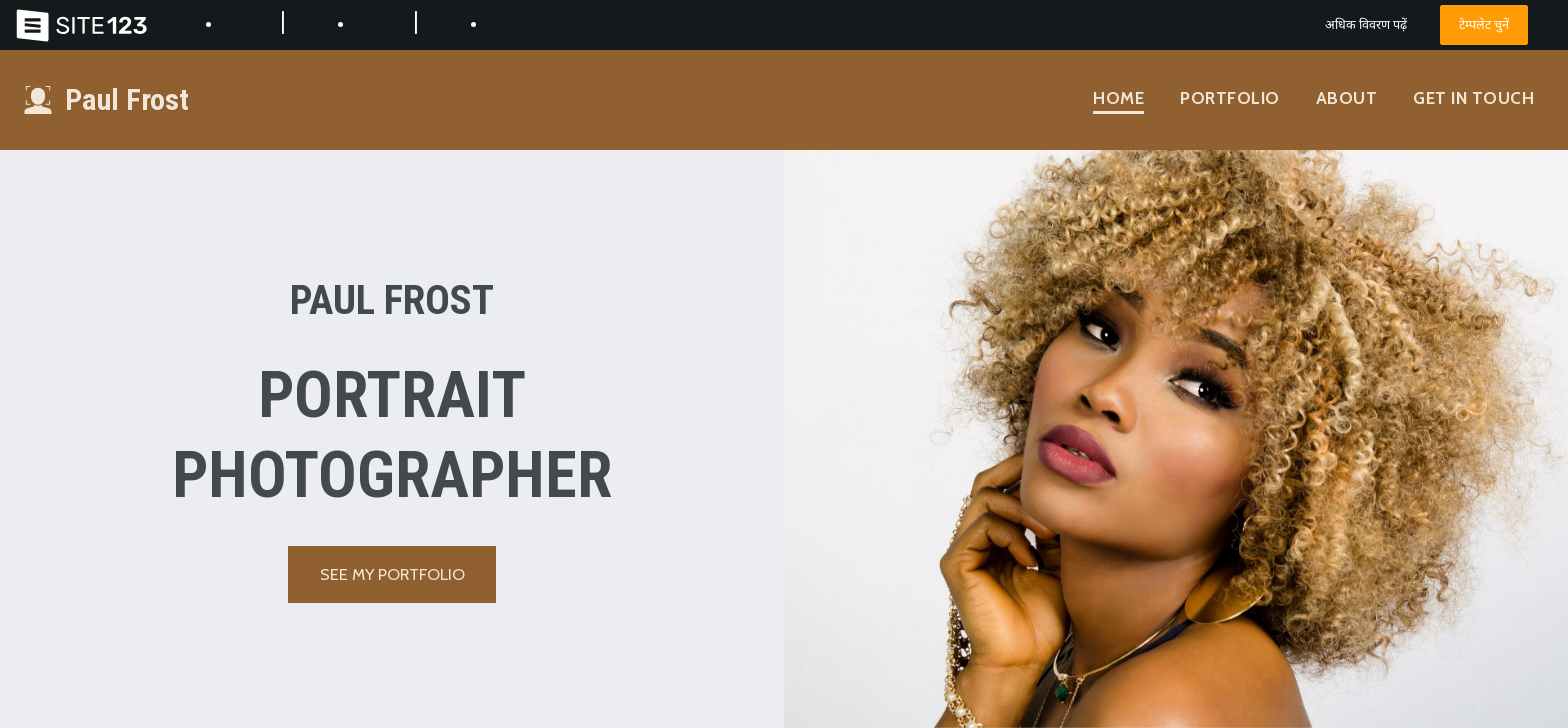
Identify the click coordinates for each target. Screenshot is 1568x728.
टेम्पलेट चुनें (1484, 24)
